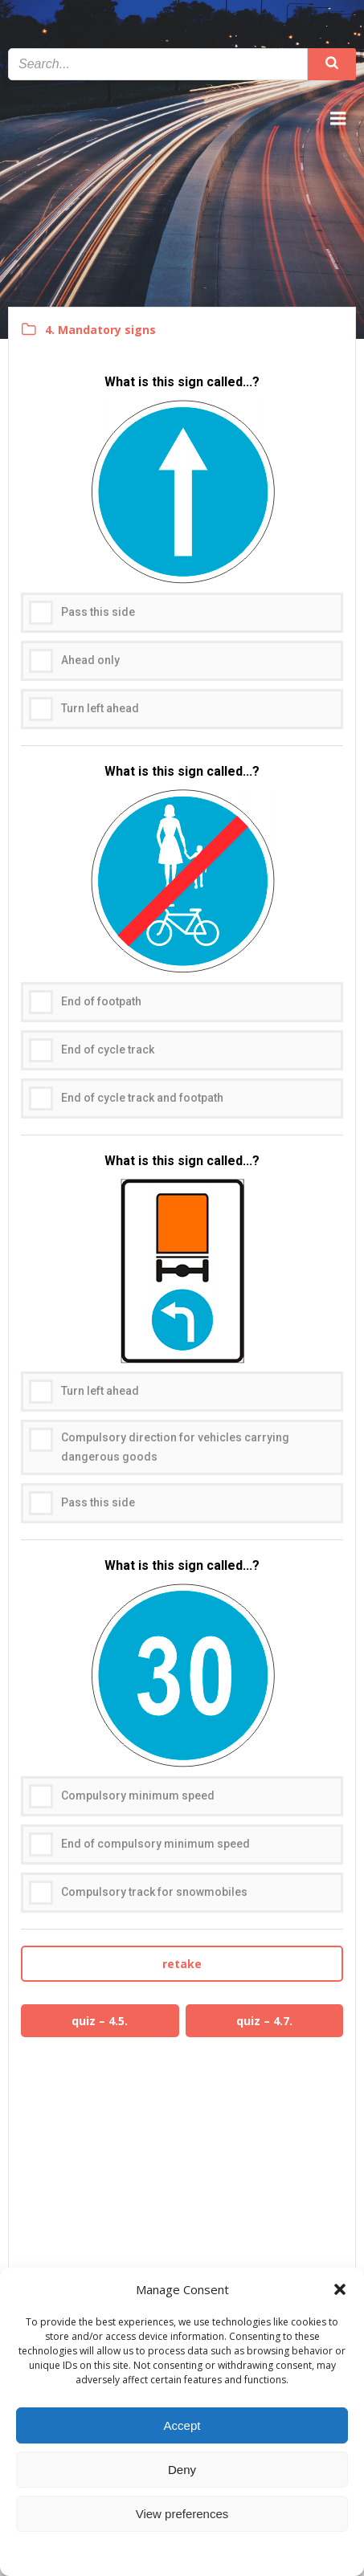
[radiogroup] (182, 559)
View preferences (182, 2514)
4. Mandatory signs (100, 329)
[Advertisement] (182, 2178)
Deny (182, 2469)
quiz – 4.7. (264, 2020)
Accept (182, 2425)
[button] (340, 2289)
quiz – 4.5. (100, 2020)
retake (182, 1963)
